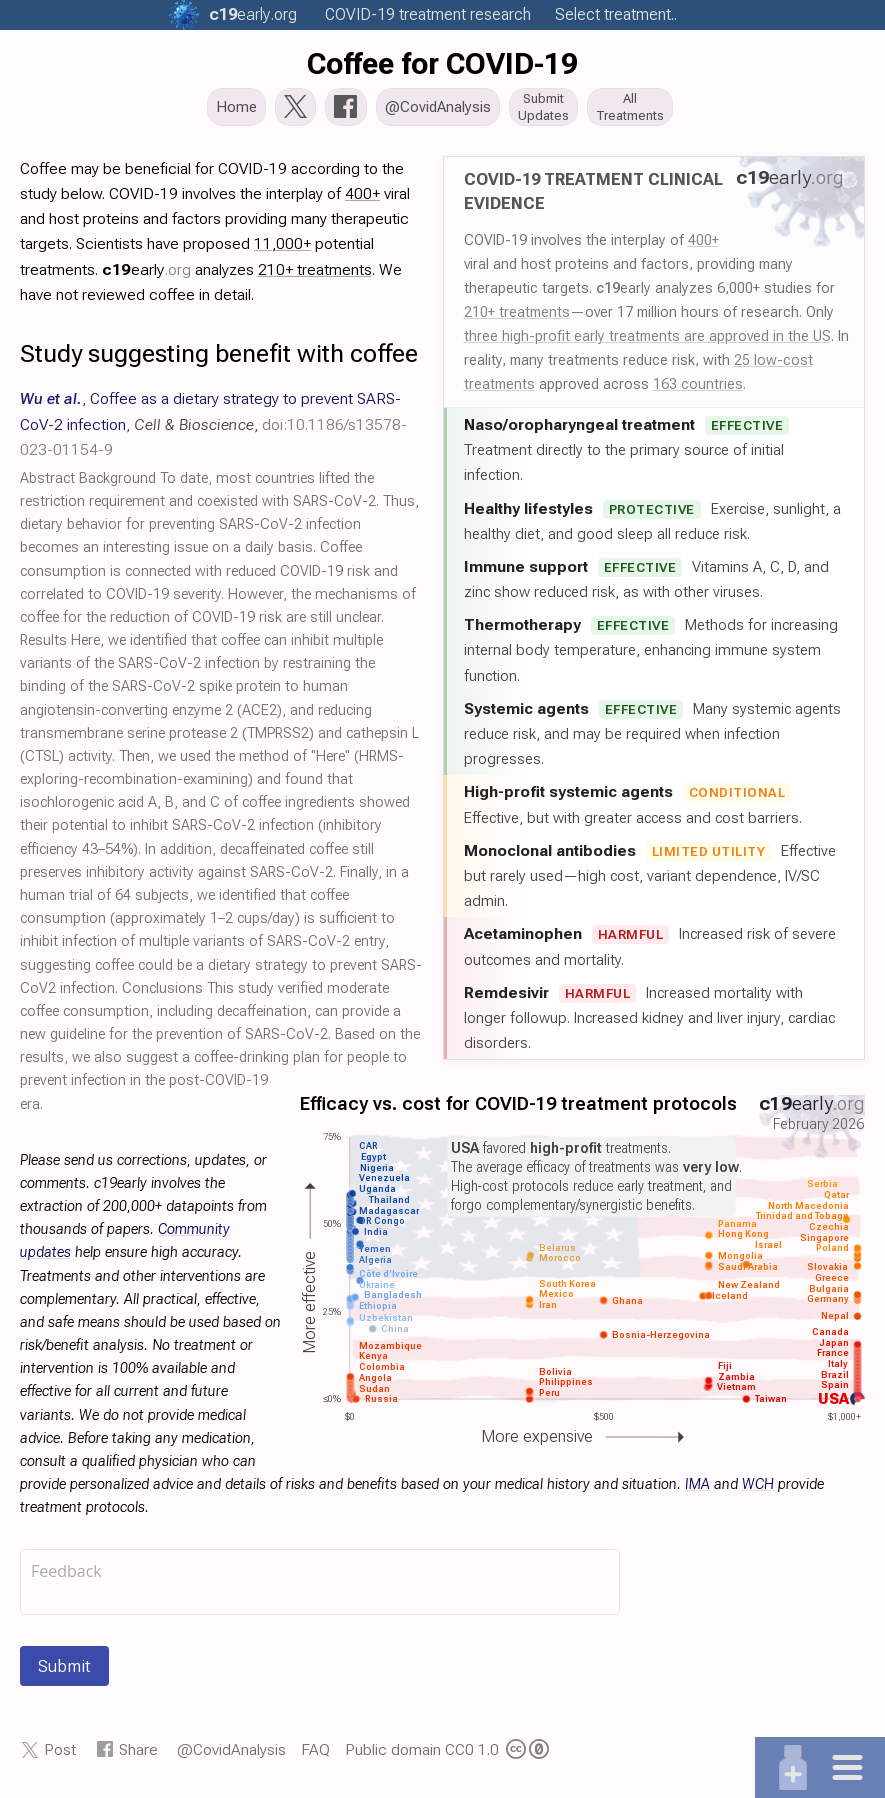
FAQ (315, 1755)
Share (138, 1755)
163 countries (698, 390)
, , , (213, 429)
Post (60, 1755)
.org (253, 14)
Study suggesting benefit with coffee (219, 359)
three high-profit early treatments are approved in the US (647, 342)
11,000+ (282, 249)
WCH (758, 1490)
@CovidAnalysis (231, 1755)
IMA (697, 1490)
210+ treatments (517, 318)
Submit (64, 1672)
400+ (703, 246)
